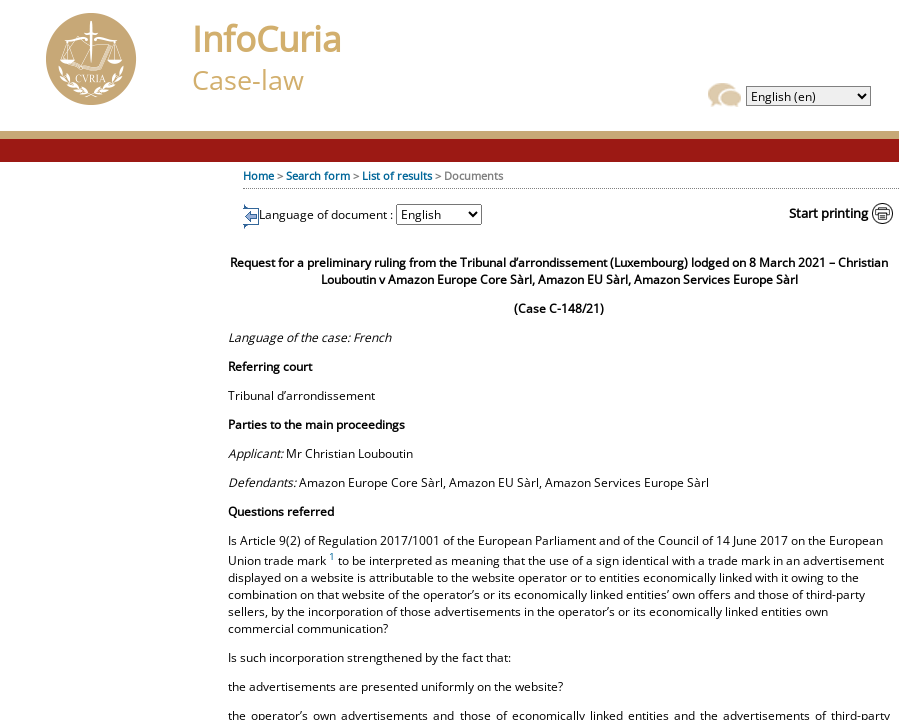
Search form (318, 175)
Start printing (828, 213)
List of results (397, 175)
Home (258, 175)
